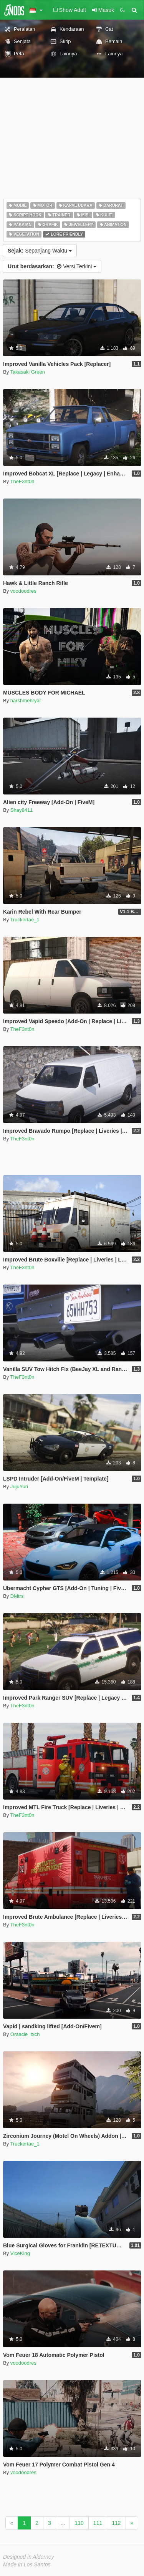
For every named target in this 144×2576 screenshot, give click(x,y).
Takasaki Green (27, 372)
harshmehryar (25, 700)
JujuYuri (19, 1486)
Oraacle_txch (25, 2034)
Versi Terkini (52, 266)
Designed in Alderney (28, 2557)
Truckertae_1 (25, 919)
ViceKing (20, 2253)
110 (78, 2523)
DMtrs (17, 1596)
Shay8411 (21, 810)
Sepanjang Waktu (40, 251)
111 (97, 2523)
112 (116, 2523)
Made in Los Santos (27, 2564)
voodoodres (23, 591)
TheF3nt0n (22, 481)
